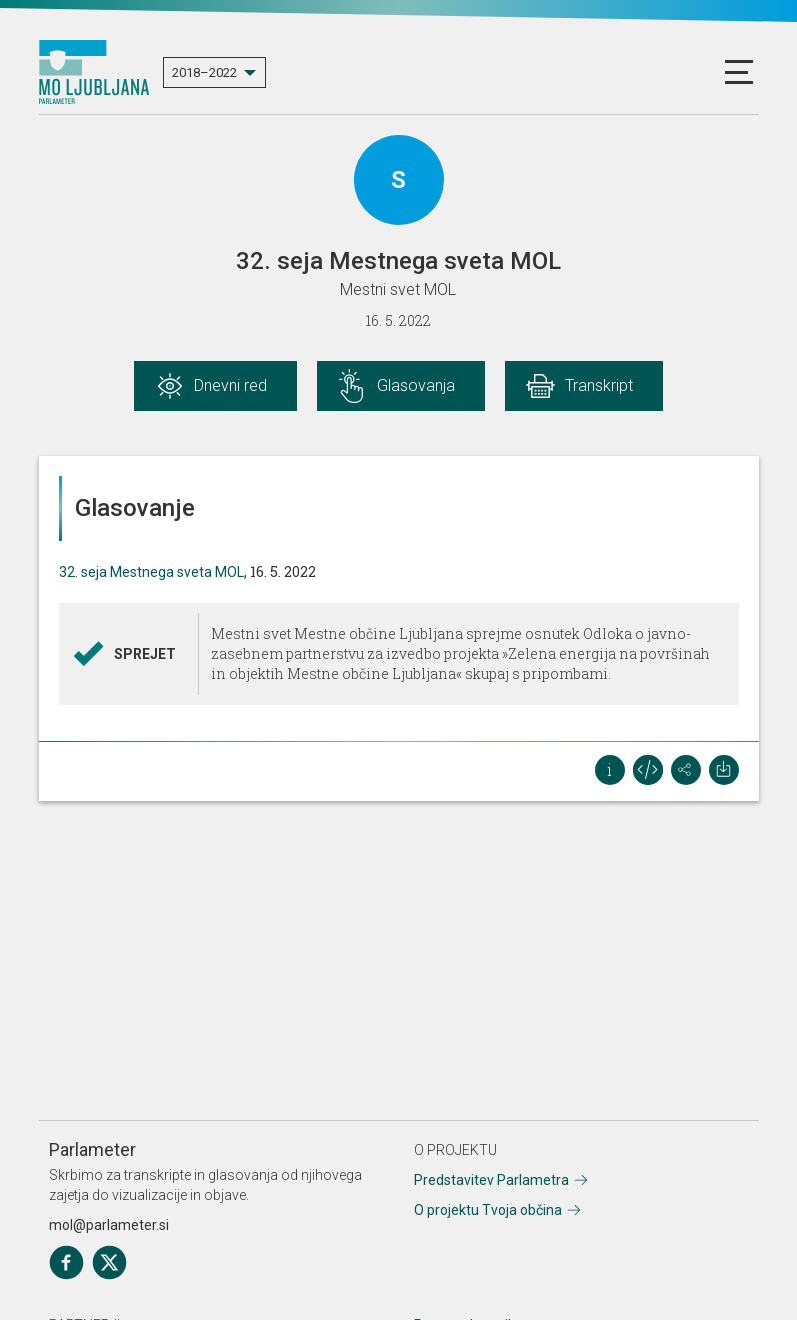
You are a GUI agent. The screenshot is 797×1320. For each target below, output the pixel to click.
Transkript (599, 385)
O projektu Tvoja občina (488, 1210)
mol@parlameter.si (109, 1225)
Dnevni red (230, 385)
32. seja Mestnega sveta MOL (151, 572)
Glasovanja (416, 385)
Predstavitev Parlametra (491, 1180)
